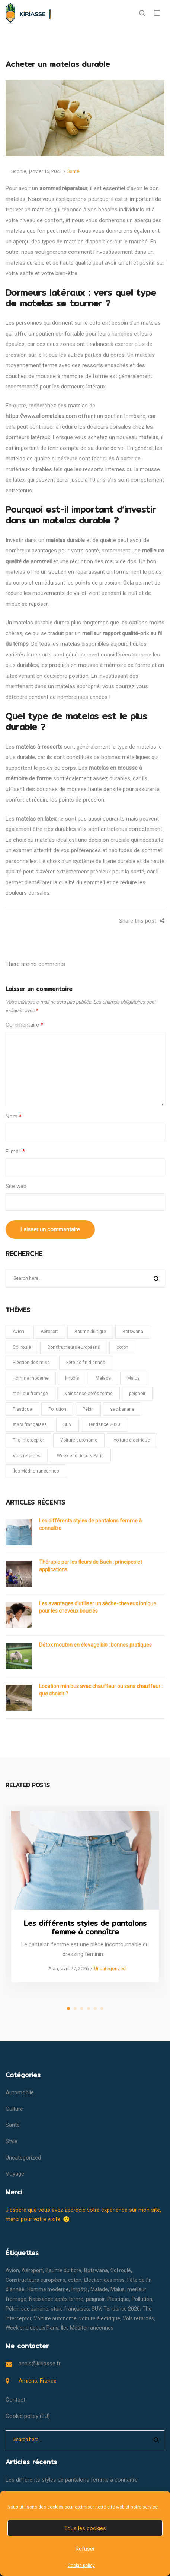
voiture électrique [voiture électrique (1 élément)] (132, 1440)
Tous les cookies (85, 2528)
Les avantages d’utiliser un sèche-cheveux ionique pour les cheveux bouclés (97, 1607)
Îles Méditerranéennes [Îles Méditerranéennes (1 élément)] (36, 1471)
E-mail (15, 1151)
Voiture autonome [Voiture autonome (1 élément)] (78, 1440)
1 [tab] (68, 2008)
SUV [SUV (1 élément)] (67, 1424)
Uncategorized (110, 1968)
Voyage (15, 2173)
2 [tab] (75, 2008)
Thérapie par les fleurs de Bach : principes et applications (90, 1565)
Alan (50, 1968)
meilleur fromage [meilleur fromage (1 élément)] (30, 1393)
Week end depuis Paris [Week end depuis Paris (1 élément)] (80, 1455)
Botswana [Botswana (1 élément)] (132, 1331)
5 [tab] (95, 2008)
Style (11, 2141)
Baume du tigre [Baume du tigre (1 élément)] (90, 1331)
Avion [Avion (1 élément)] (18, 1331)
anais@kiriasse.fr (40, 2363)
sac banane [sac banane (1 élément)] (122, 1409)
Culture (14, 2109)
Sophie (16, 171)
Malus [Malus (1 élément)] (133, 1378)
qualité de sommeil (29, 561)
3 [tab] (81, 2008)
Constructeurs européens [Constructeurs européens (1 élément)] (73, 1347)
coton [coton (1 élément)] (122, 1347)
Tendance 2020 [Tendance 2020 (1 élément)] (104, 1424)
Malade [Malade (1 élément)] (103, 1378)
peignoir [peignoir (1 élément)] (137, 1393)
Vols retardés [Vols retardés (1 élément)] (27, 1455)
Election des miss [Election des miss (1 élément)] (31, 1362)
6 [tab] (101, 2008)
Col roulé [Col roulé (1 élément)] (22, 1347)
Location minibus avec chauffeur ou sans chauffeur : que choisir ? (101, 1690)
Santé (73, 171)
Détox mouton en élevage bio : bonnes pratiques (95, 1645)
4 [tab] (88, 2008)
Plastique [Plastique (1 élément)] (22, 1409)
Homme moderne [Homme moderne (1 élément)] (31, 1378)
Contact (15, 2399)
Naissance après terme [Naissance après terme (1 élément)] (88, 1393)
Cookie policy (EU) (28, 2416)
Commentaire (24, 1024)
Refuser (85, 2548)
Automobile (20, 2092)
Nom (14, 1116)
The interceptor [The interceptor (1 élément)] (28, 1440)
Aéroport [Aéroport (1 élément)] (49, 1331)
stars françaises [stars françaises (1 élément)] (30, 1424)
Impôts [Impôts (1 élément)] (72, 1378)
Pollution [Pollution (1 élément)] (57, 1409)
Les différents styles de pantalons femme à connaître (90, 1524)
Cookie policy (81, 2565)
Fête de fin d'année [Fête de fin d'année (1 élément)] (85, 1362)
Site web (16, 1186)
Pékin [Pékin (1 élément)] (88, 1409)
